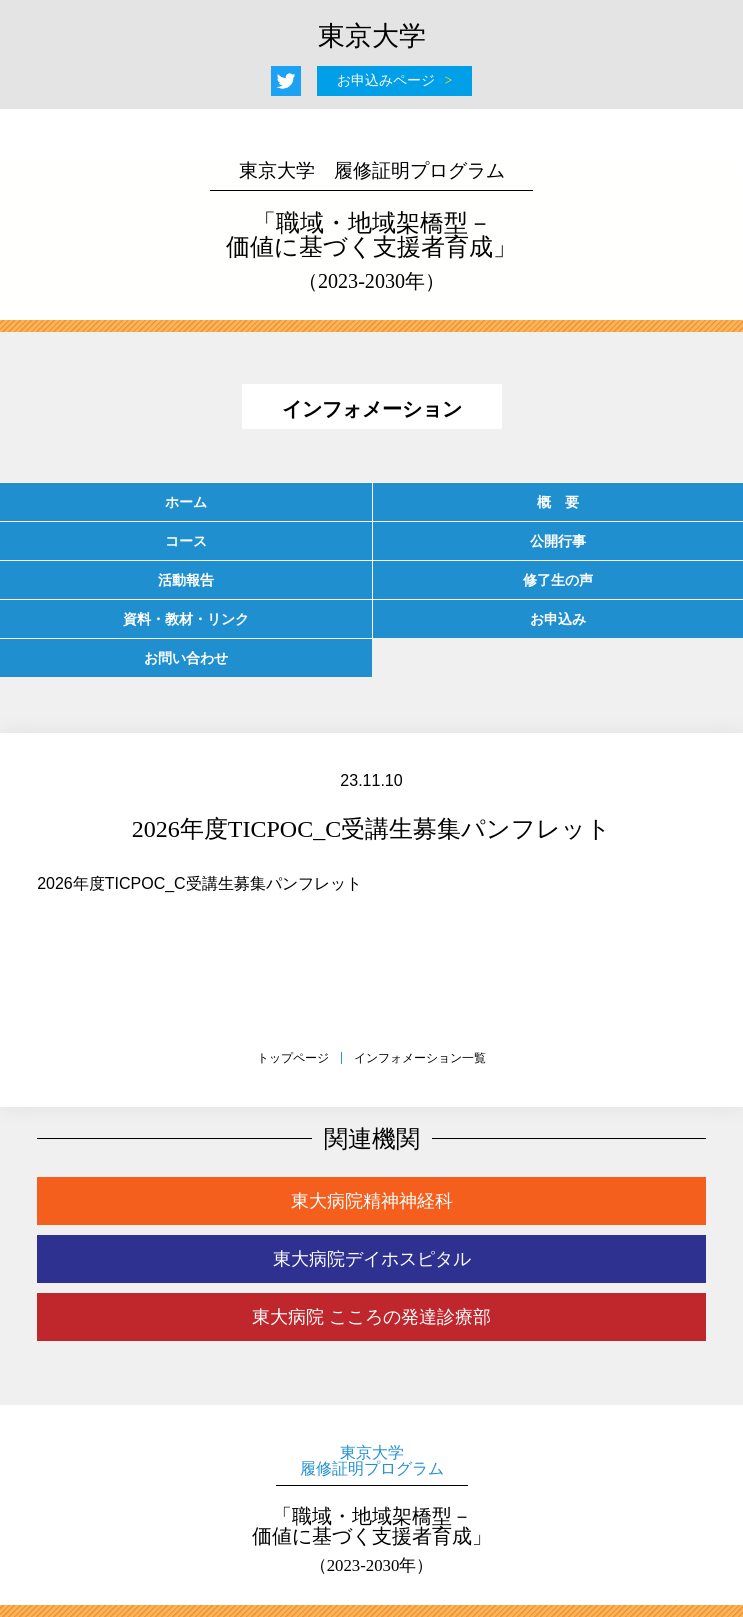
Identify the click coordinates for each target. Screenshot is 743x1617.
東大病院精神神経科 (372, 1201)
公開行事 (558, 541)
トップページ (293, 1058)
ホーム (186, 502)
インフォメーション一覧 (420, 1058)
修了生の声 (558, 580)
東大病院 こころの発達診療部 (371, 1317)
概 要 (558, 502)
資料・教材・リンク (186, 619)
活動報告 (186, 580)
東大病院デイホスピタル (372, 1259)
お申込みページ (386, 80)
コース (186, 541)
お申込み (558, 619)
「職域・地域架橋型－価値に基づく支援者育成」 (372, 226)
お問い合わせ (186, 658)
